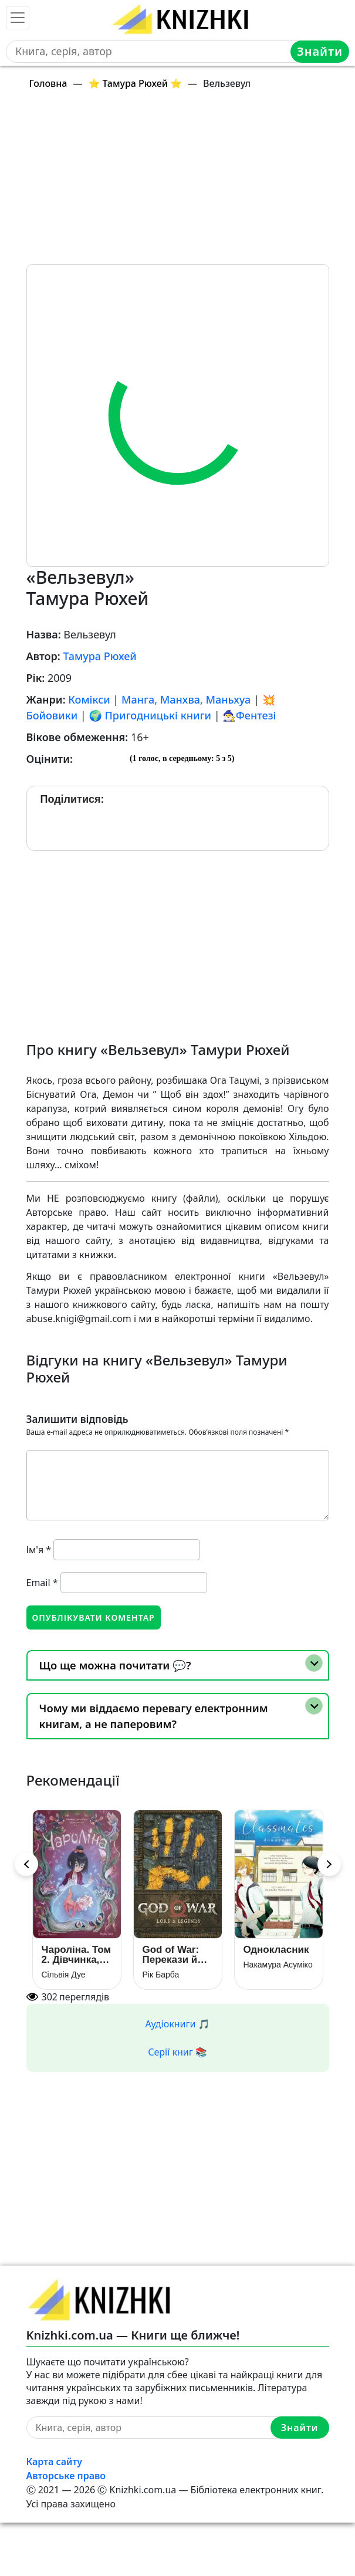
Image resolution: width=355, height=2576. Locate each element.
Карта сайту (54, 2461)
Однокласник (276, 1950)
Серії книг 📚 (177, 2052)
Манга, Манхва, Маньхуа (186, 699)
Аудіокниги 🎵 (178, 2023)
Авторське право (66, 2475)
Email (42, 1582)
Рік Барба (161, 1974)
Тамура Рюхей (99, 656)
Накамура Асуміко (278, 1964)
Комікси (89, 699)
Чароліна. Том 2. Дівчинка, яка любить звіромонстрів (77, 1955)
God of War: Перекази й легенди (171, 1955)
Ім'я (39, 1549)
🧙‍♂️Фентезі (249, 715)
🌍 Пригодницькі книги (150, 715)
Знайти (320, 51)
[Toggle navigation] (17, 17)
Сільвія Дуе (64, 1974)
